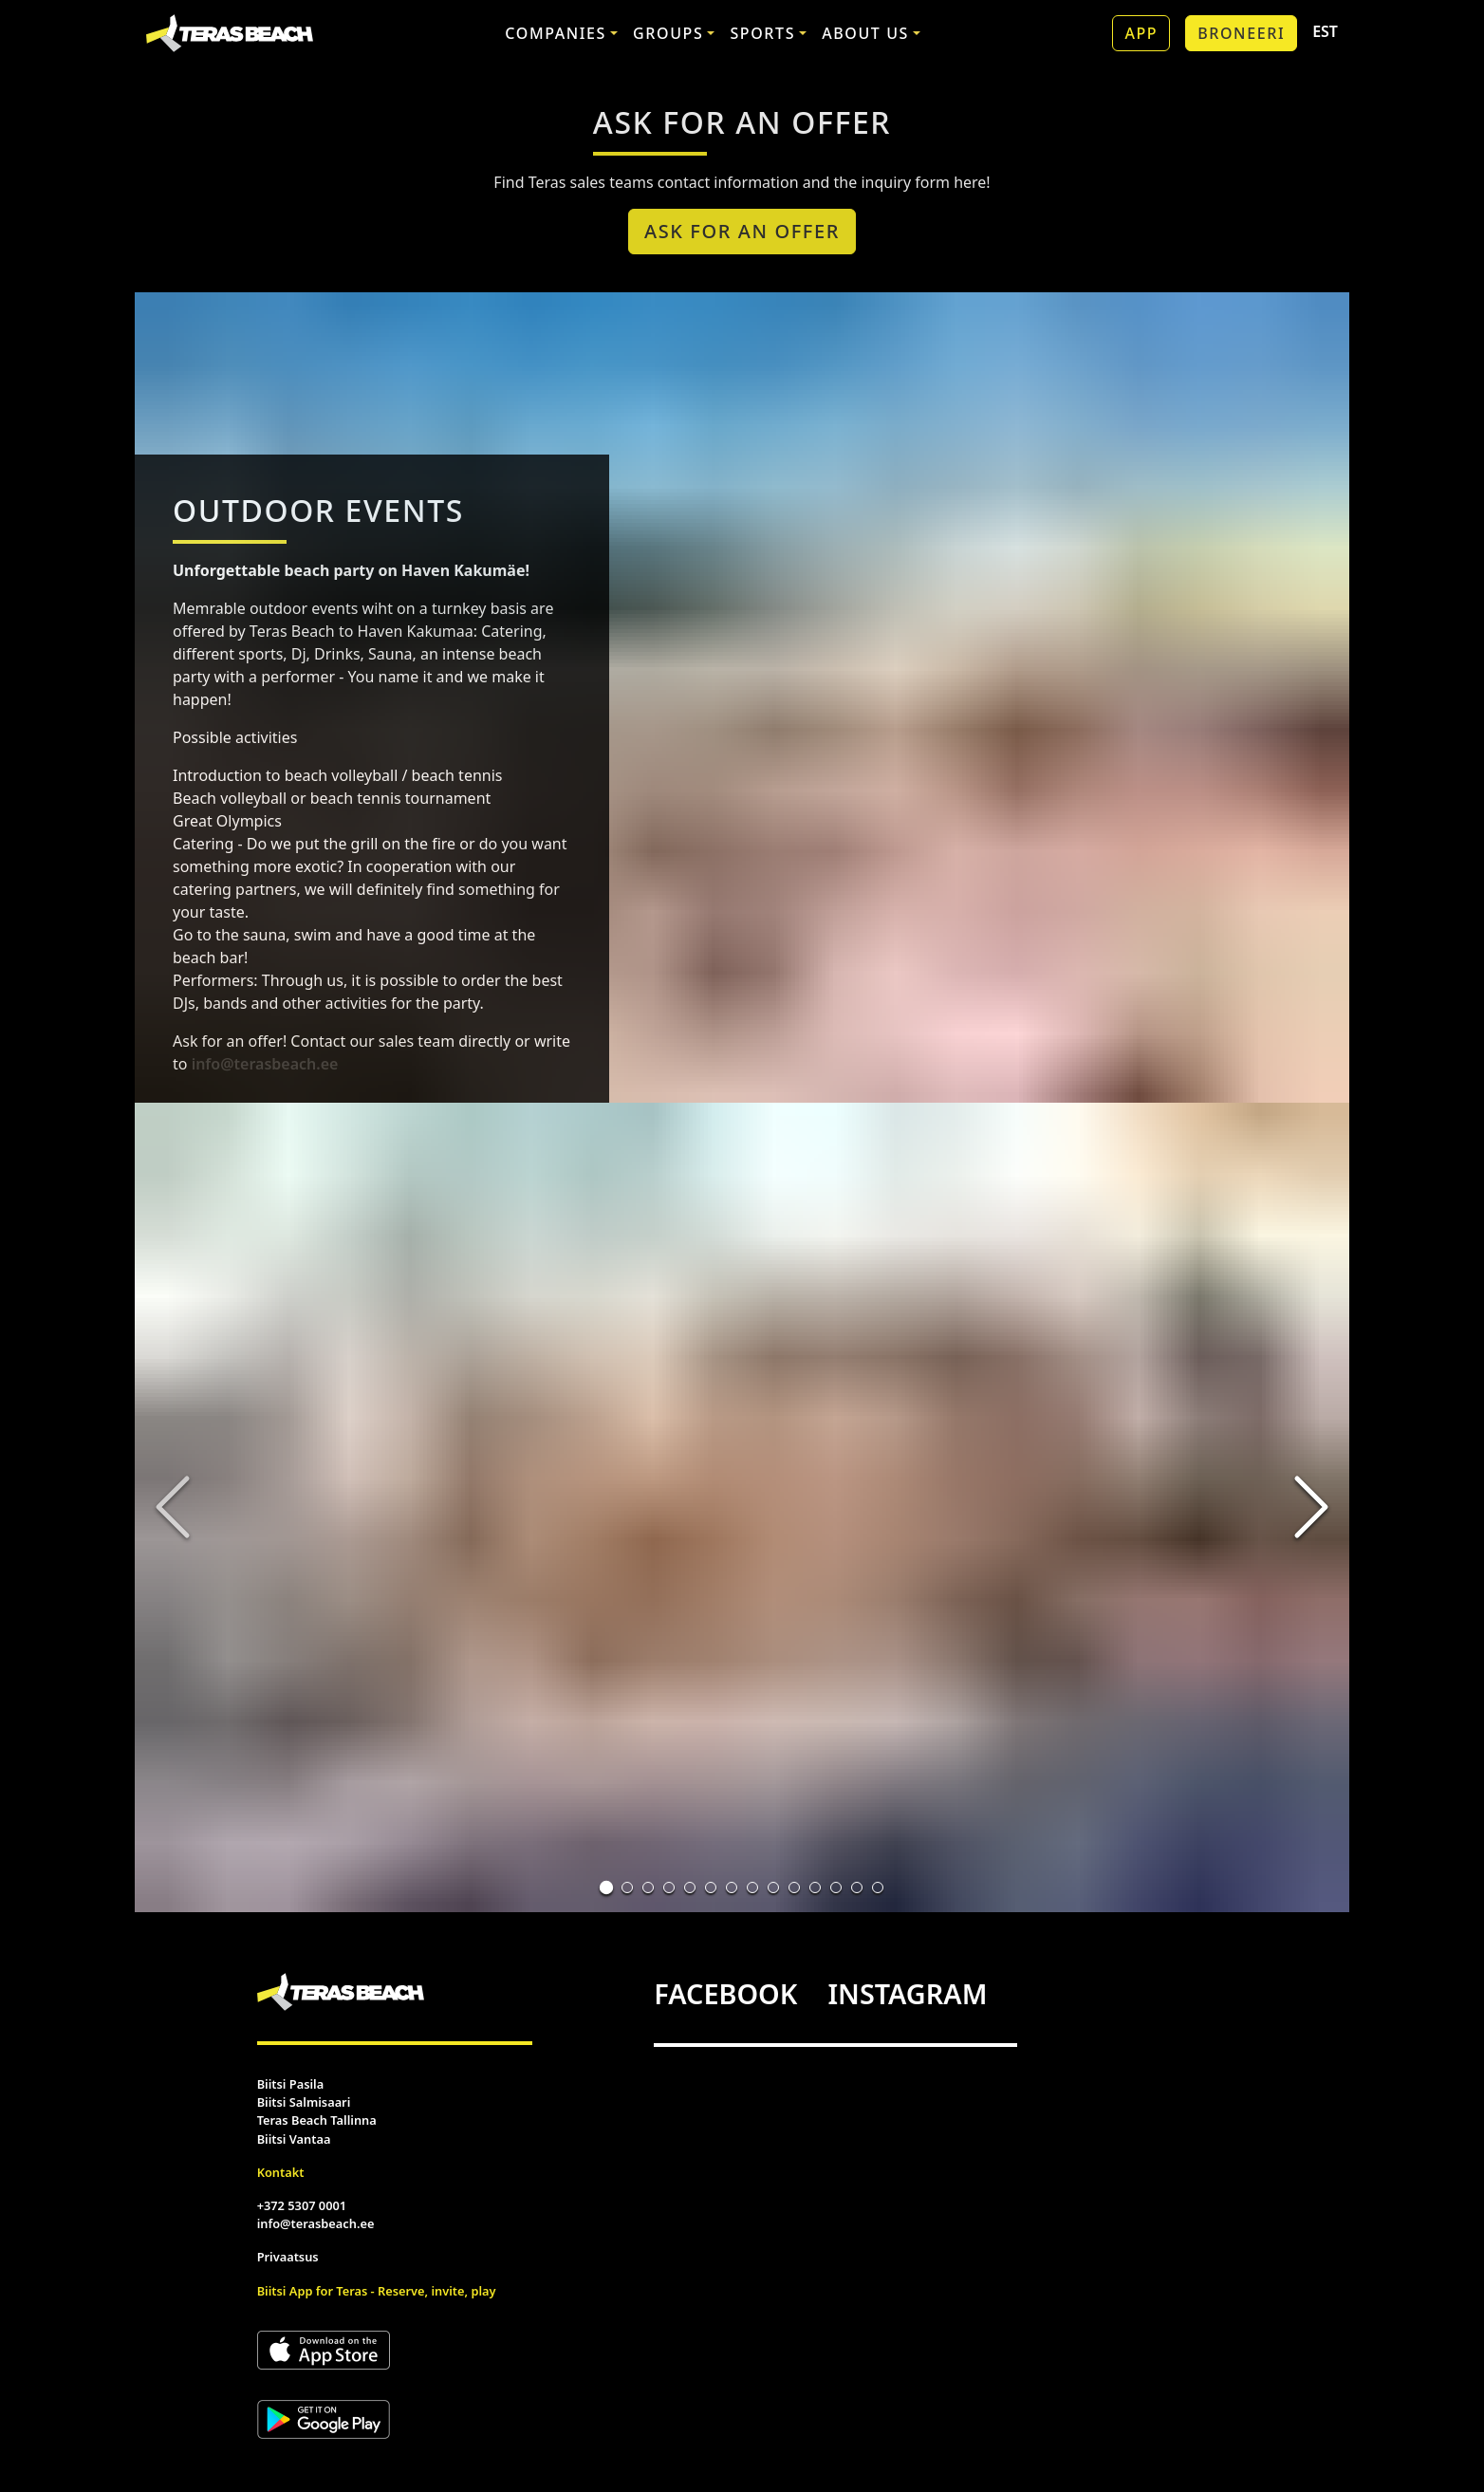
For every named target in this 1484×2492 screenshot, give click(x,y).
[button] (742, 1507)
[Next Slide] (1311, 1507)
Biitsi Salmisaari (304, 2102)
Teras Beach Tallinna (317, 2120)
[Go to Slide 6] (710, 1887)
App (1141, 33)
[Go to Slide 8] (752, 1887)
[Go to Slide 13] (857, 1887)
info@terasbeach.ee (265, 1063)
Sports (762, 33)
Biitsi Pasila (291, 2083)
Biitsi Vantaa (294, 2139)
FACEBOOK (725, 1993)
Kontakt (281, 2172)
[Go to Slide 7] (731, 1887)
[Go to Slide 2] (627, 1887)
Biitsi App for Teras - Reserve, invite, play (376, 2290)
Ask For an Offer (742, 231)
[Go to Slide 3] (648, 1887)
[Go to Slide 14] (877, 1887)
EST (1325, 31)
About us (865, 33)
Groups (668, 33)
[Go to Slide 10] (794, 1887)
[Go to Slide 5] (690, 1887)
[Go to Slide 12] (836, 1887)
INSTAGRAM (907, 1993)
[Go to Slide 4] (669, 1887)
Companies (555, 33)
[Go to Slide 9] (773, 1887)
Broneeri (1241, 33)
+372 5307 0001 (302, 2205)
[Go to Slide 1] (606, 1887)
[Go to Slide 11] (815, 1887)
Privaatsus (288, 2256)
